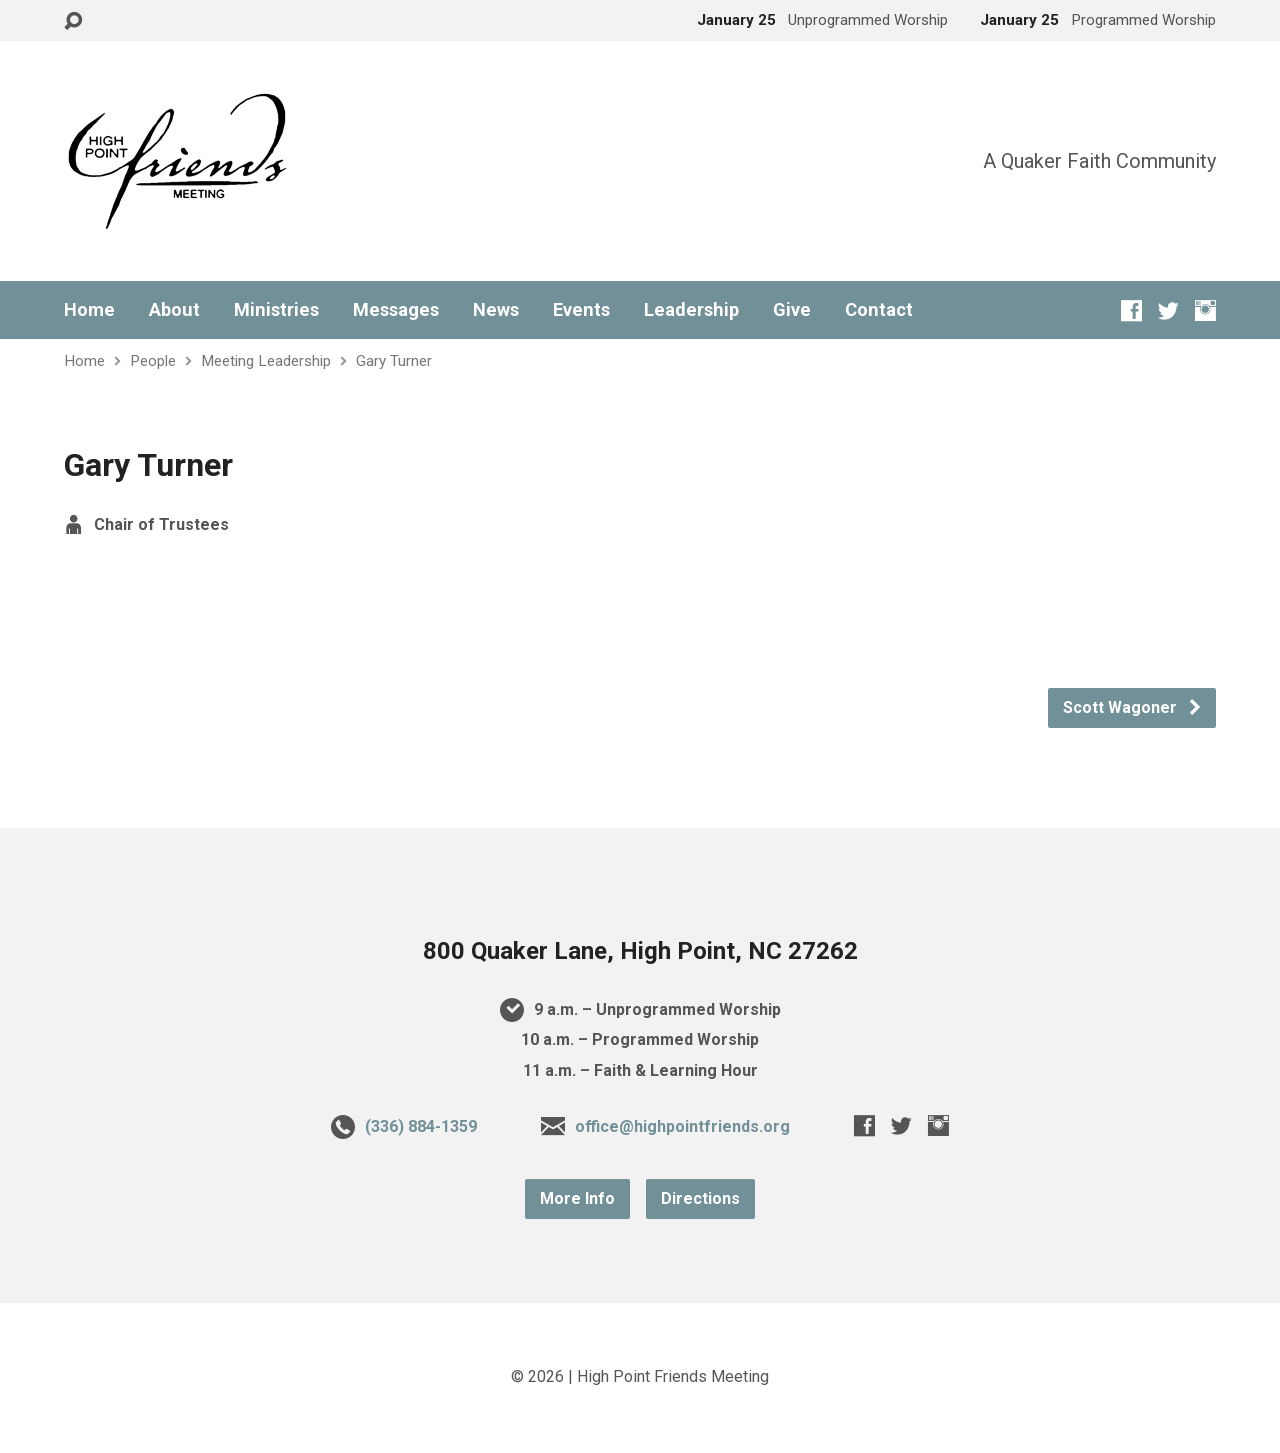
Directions (700, 1198)
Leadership (691, 310)
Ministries (276, 310)
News (496, 310)
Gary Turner (394, 361)
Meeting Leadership (266, 361)
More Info (577, 1198)
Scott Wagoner (1133, 707)
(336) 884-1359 (421, 1126)
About (174, 310)
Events (581, 310)
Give (792, 310)
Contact (879, 310)
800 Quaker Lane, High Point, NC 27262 (640, 951)
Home (89, 310)
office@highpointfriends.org (682, 1126)
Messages (396, 310)
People (153, 361)
